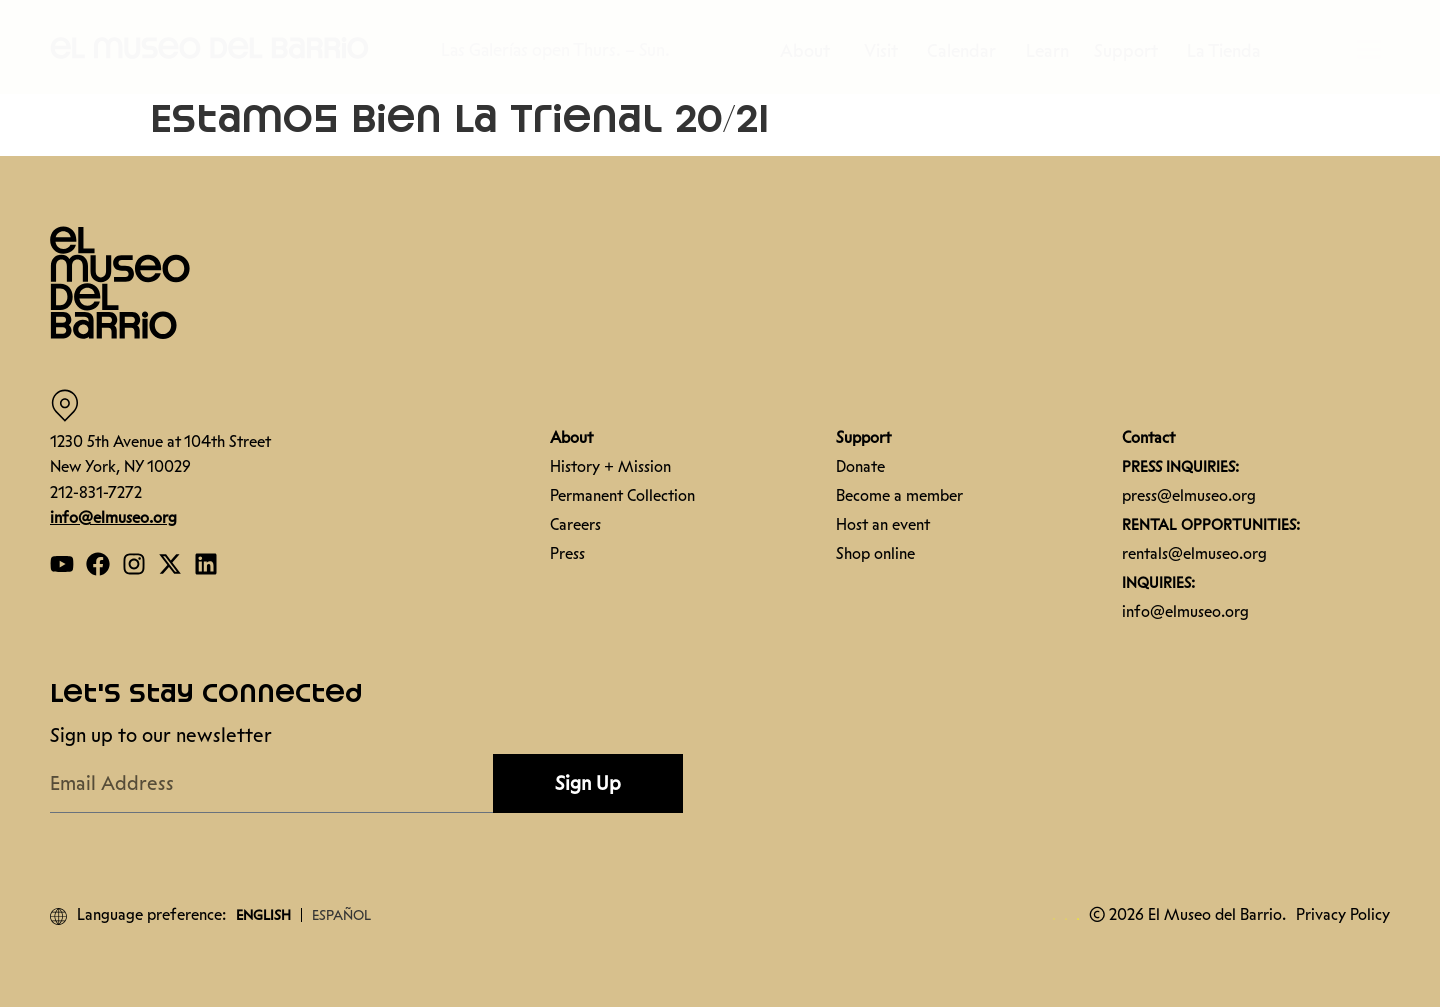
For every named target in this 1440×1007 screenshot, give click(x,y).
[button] (210, 47)
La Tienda (1224, 51)
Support (1131, 51)
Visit (886, 51)
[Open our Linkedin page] (206, 564)
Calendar (966, 51)
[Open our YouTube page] (62, 564)
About (815, 51)
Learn (1052, 51)
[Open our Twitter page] (170, 564)
